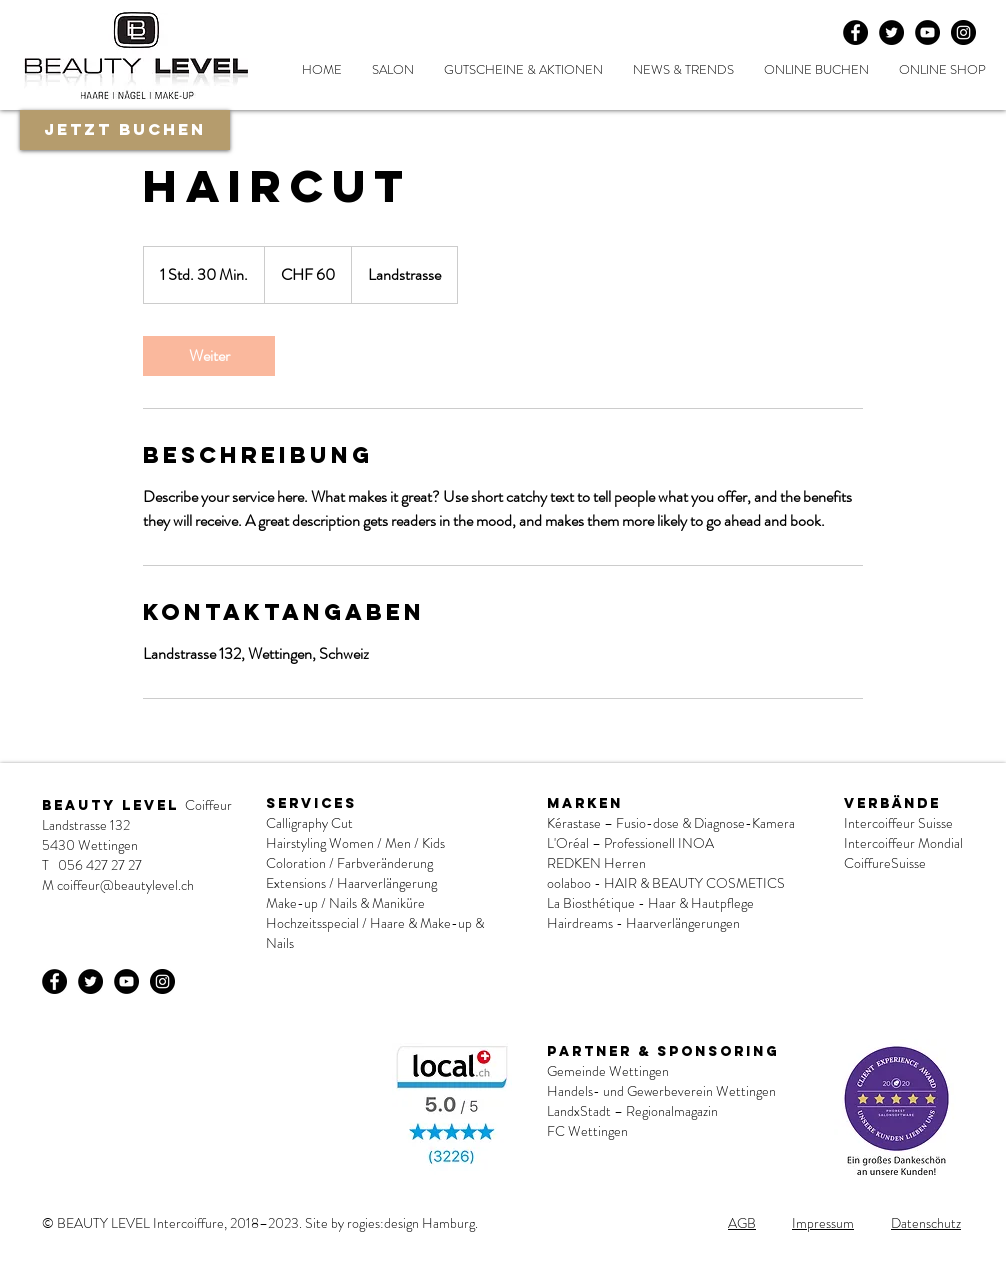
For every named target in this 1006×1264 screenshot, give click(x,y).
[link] (209, 356)
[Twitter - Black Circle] (891, 32)
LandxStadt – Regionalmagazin (632, 1111)
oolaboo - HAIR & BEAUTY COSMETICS (667, 883)
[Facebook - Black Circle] (855, 32)
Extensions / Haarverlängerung (351, 883)
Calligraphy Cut (309, 823)
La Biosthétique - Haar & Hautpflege (650, 903)
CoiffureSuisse (885, 863)
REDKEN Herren (596, 863)
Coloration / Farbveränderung (349, 863)
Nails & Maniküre (377, 903)
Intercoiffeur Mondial (903, 843)
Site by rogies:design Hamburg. (391, 1223)
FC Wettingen (587, 1131)
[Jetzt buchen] (125, 130)
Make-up (292, 903)
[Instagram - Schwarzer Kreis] (963, 32)
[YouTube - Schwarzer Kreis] (927, 32)
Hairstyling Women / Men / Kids (355, 843)
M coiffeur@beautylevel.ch (118, 885)
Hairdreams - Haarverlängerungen (643, 923)
